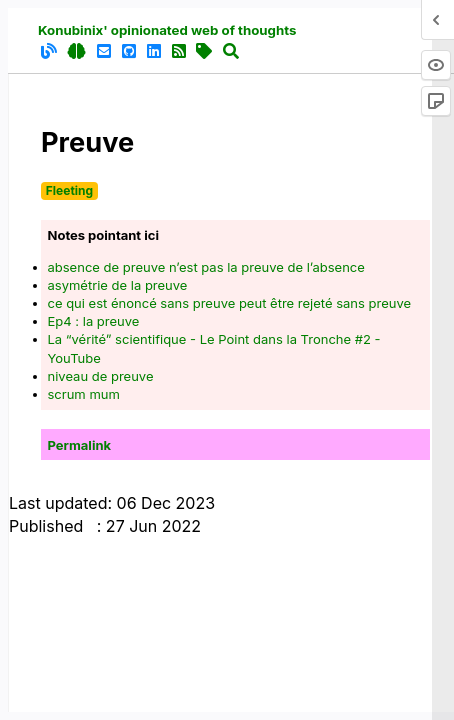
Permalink (80, 445)
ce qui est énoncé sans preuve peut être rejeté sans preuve (230, 303)
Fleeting (69, 190)
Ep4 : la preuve (94, 321)
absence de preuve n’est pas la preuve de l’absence (206, 267)
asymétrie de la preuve (118, 285)
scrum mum (84, 394)
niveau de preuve (101, 376)
